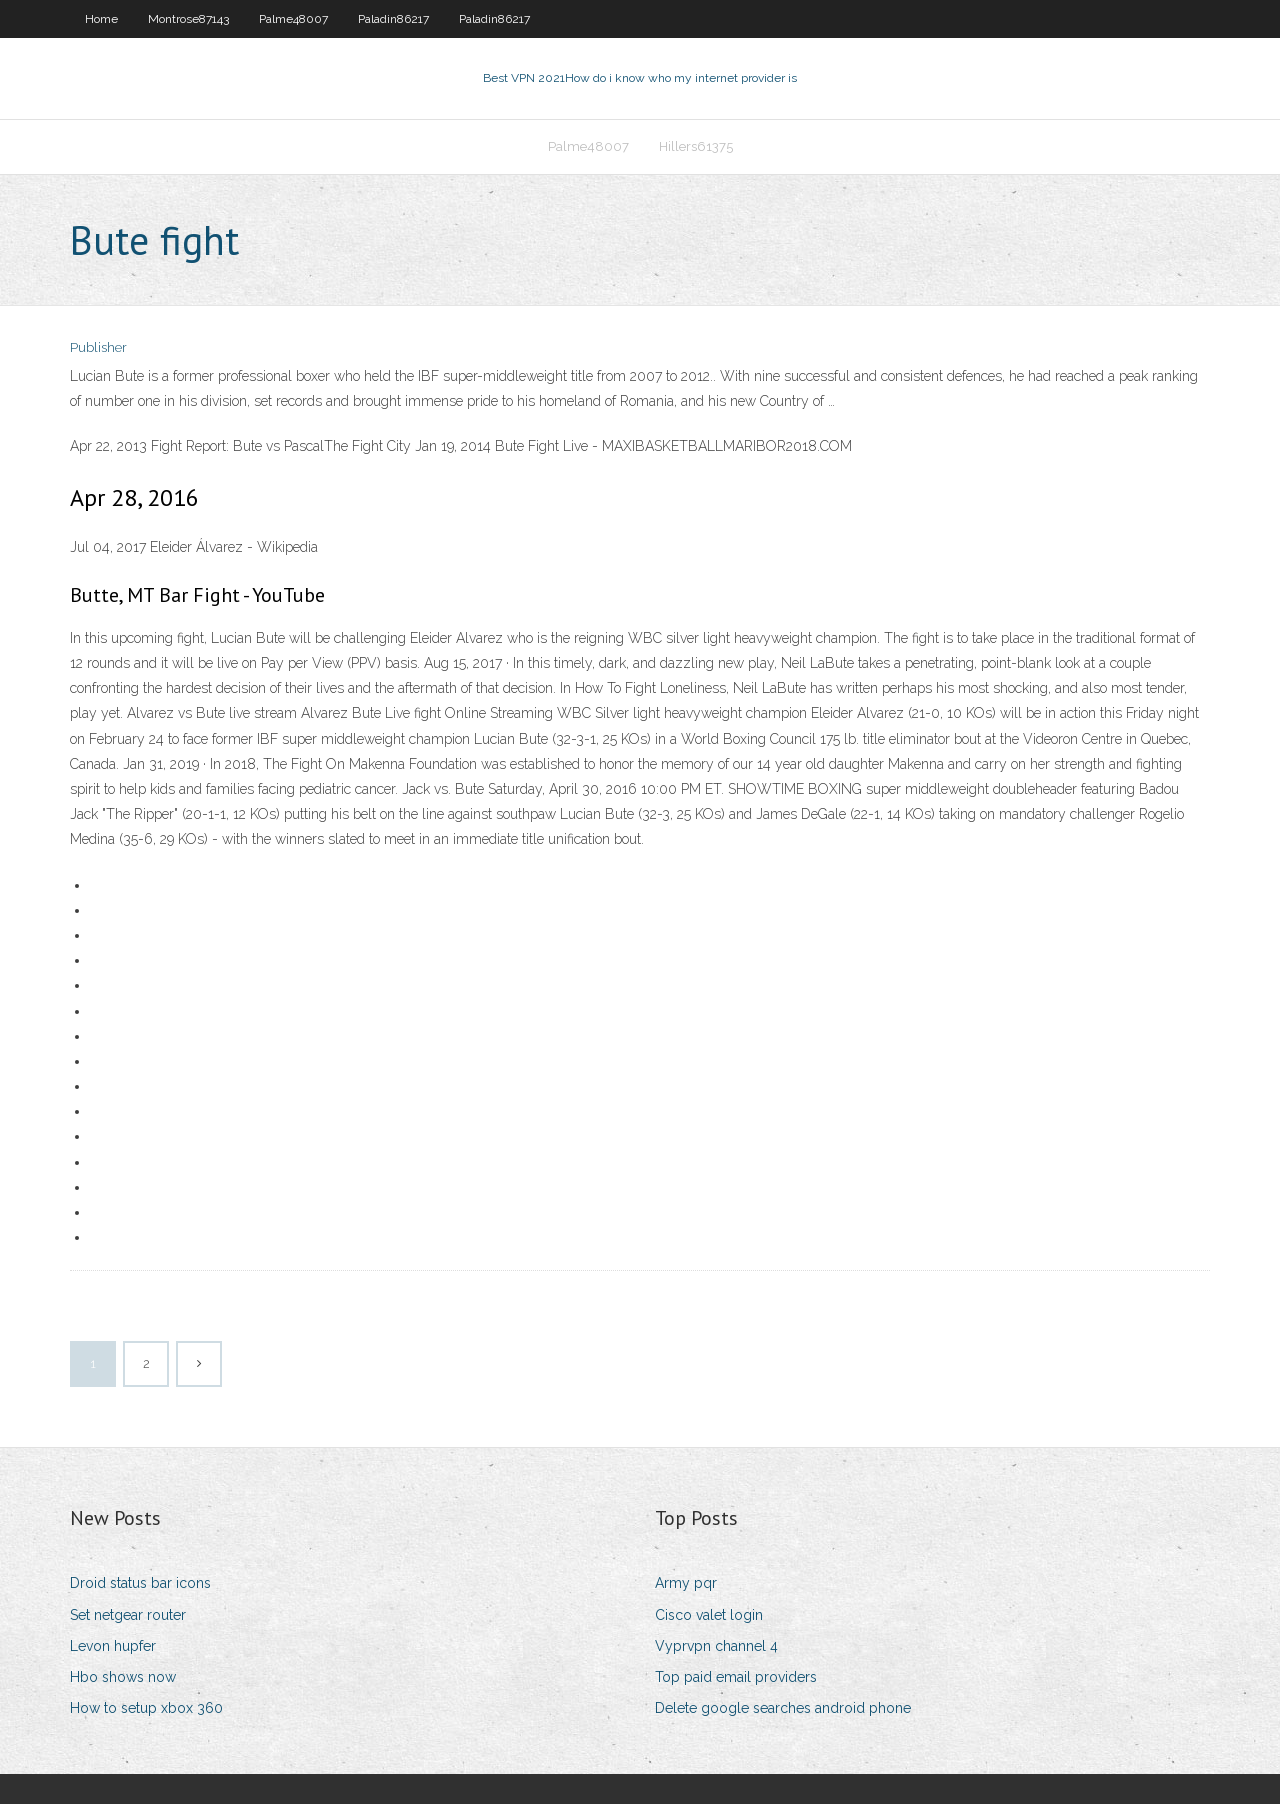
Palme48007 (293, 19)
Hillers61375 (696, 146)
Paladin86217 (393, 19)
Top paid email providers (736, 1677)
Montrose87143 (188, 19)
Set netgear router (128, 1615)
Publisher (98, 347)
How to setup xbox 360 (146, 1708)
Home (101, 19)
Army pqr (686, 1583)
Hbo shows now (123, 1677)
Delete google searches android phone (783, 1708)
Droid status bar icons (140, 1583)
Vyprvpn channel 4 (716, 1646)
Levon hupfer (113, 1646)
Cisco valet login (709, 1615)
